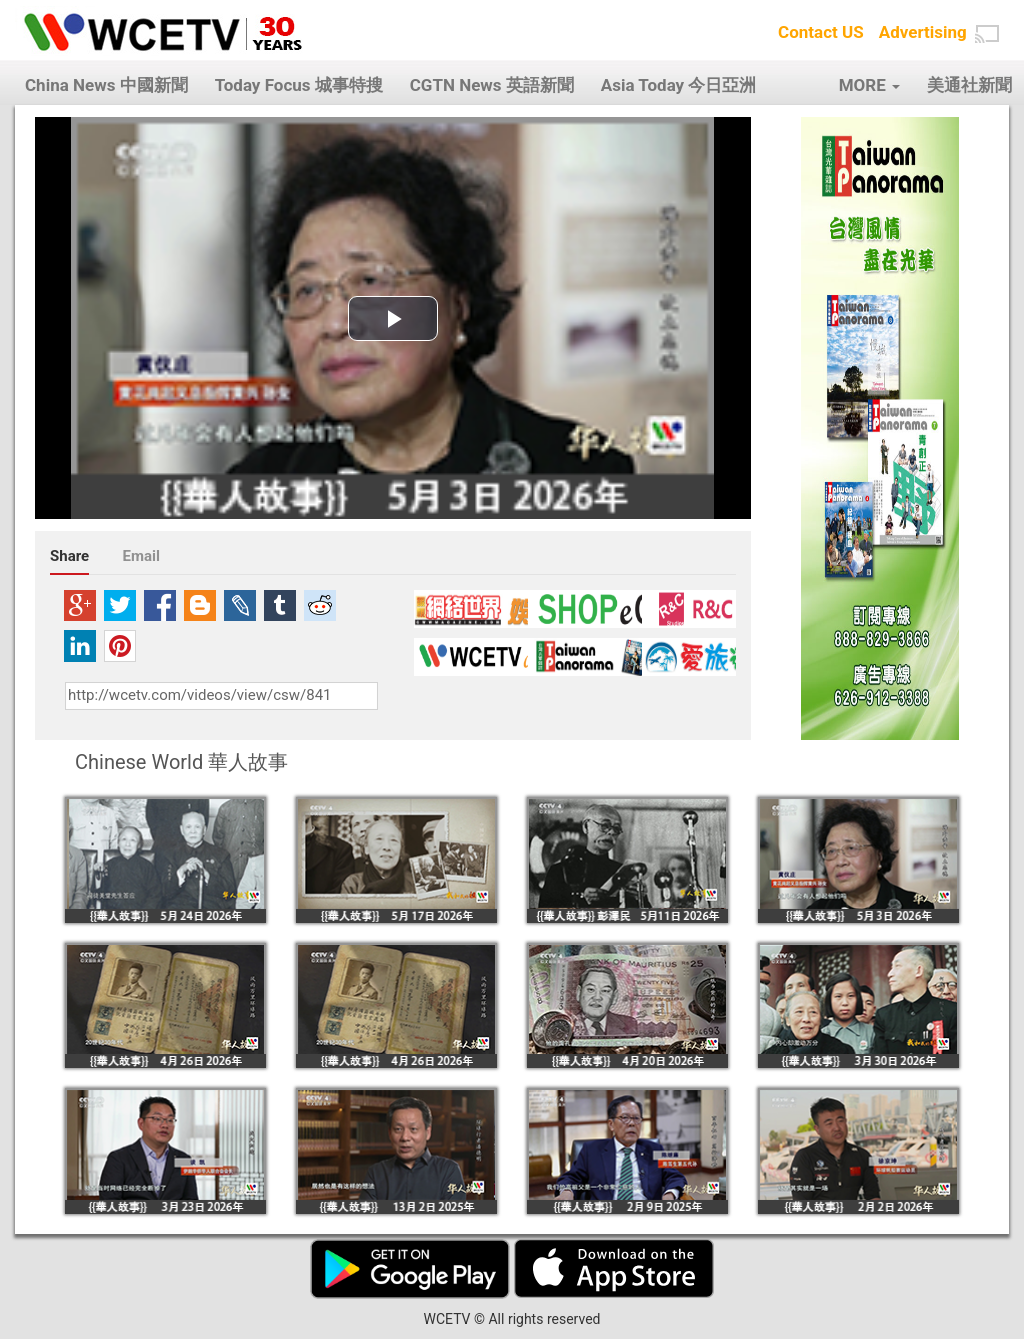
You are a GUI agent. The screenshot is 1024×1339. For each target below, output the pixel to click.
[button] (987, 34)
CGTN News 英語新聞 (492, 85)
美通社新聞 (969, 85)
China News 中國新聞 (106, 85)
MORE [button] (869, 85)
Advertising (923, 32)
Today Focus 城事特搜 (299, 85)
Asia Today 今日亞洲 (679, 85)
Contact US (821, 32)
